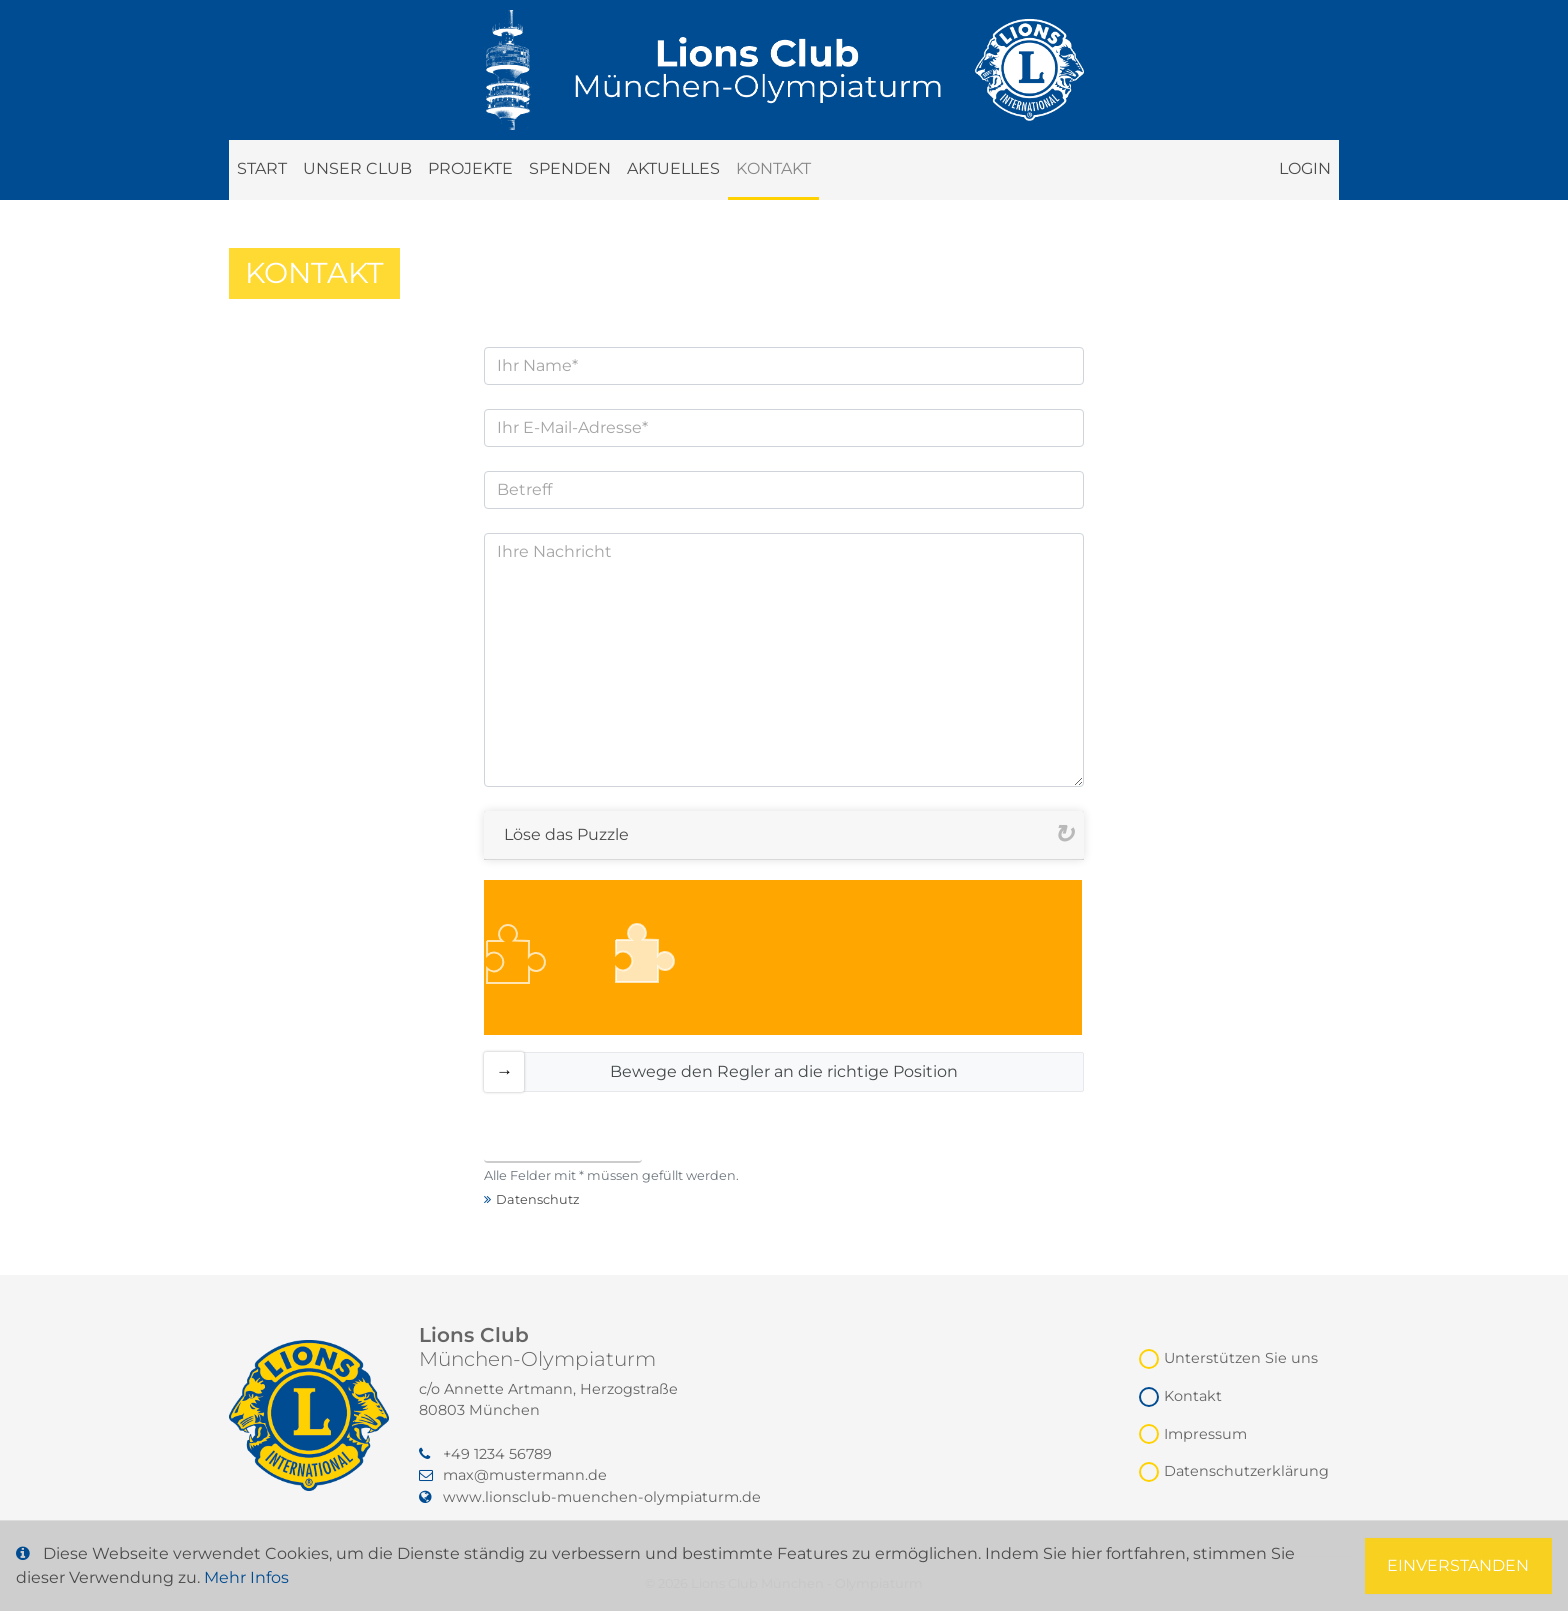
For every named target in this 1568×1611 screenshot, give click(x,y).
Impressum (1205, 1434)
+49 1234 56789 (485, 1454)
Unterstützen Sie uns (1241, 1358)
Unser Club (357, 168)
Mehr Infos (246, 1577)
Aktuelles (673, 168)
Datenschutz (538, 1199)
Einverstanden (1458, 1565)
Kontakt (773, 168)
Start (262, 168)
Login (1305, 168)
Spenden (570, 168)
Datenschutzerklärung (1246, 1471)
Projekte (470, 168)
